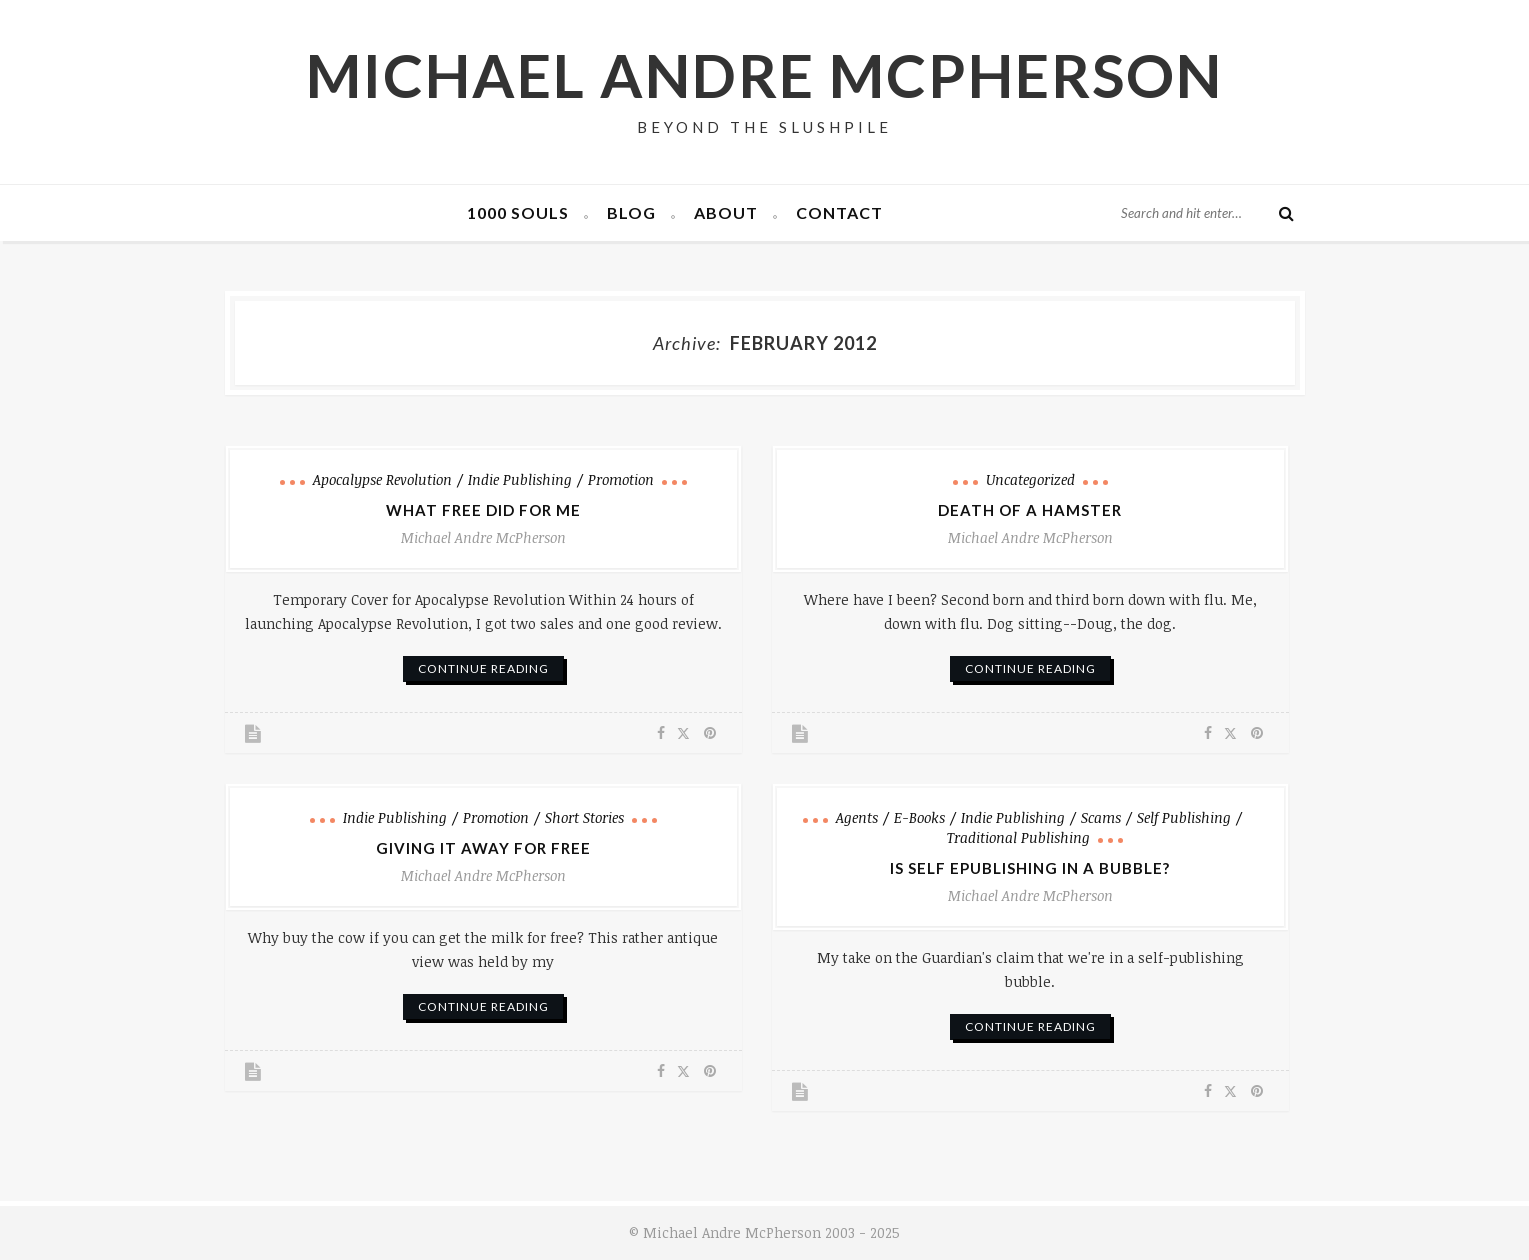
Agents (857, 817)
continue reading (483, 668)
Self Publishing (1184, 817)
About (726, 212)
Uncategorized (1030, 479)
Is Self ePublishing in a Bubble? (1030, 868)
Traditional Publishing (1018, 837)
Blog (631, 212)
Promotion (621, 479)
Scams (1101, 817)
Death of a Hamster (1030, 510)
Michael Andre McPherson (764, 75)
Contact (839, 212)
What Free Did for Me (483, 510)
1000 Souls (518, 212)
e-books (919, 817)
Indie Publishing (520, 479)
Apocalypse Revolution (382, 479)
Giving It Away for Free (483, 848)
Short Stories (584, 817)
